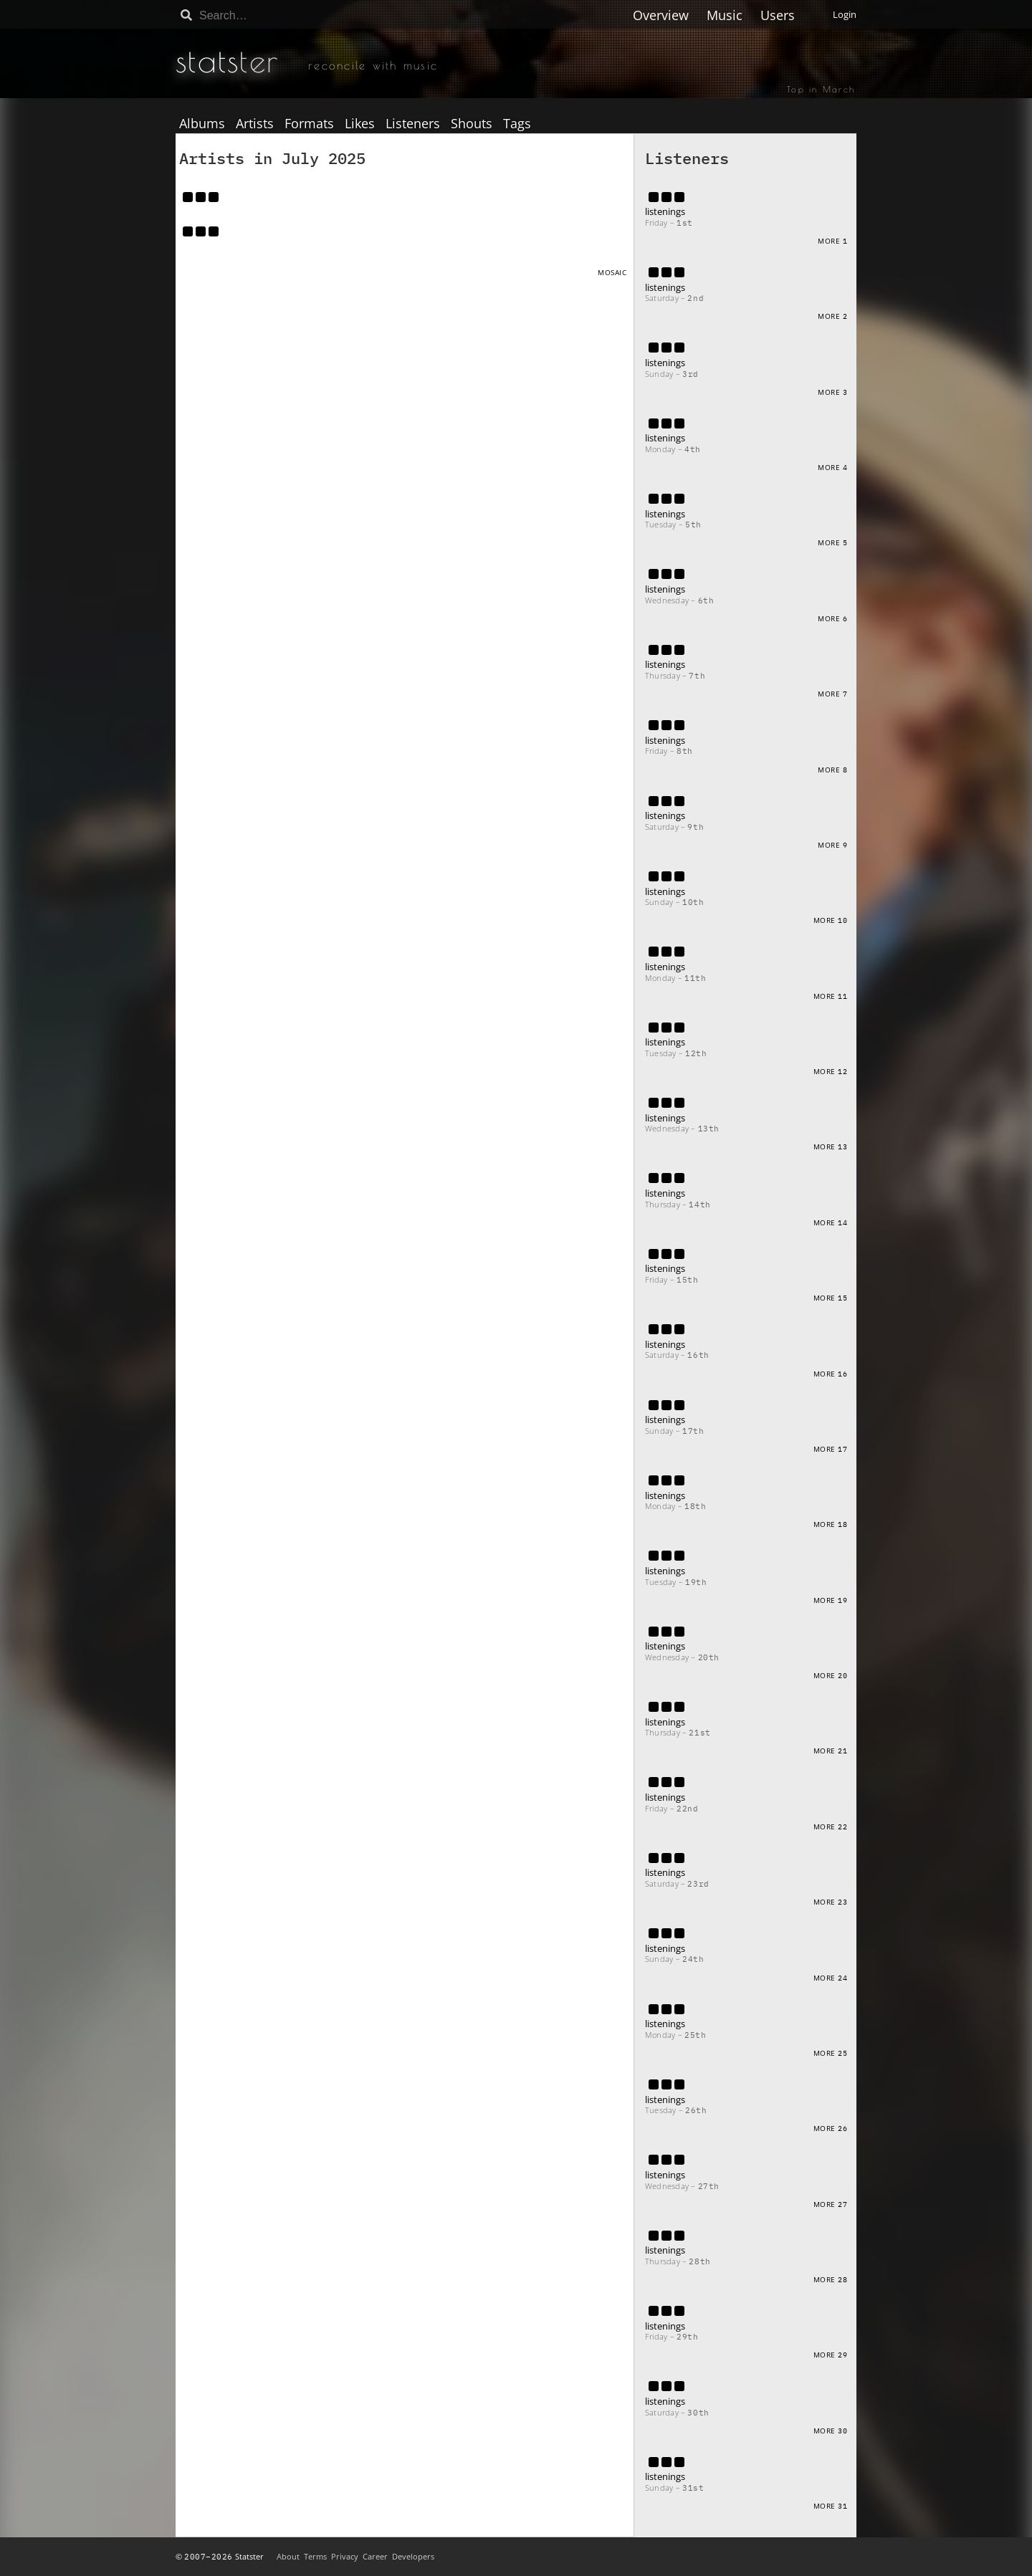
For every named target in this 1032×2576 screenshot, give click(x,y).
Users (777, 15)
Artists (255, 124)
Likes (360, 124)
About (288, 2556)
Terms (315, 2556)
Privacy (344, 2556)
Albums (202, 124)
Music (724, 15)
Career (375, 2556)
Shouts (471, 124)
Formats (309, 124)
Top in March (821, 89)
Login (844, 14)
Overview (661, 15)
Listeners (413, 124)
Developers (413, 2556)
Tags (517, 124)
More (832, 241)
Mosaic (612, 272)
